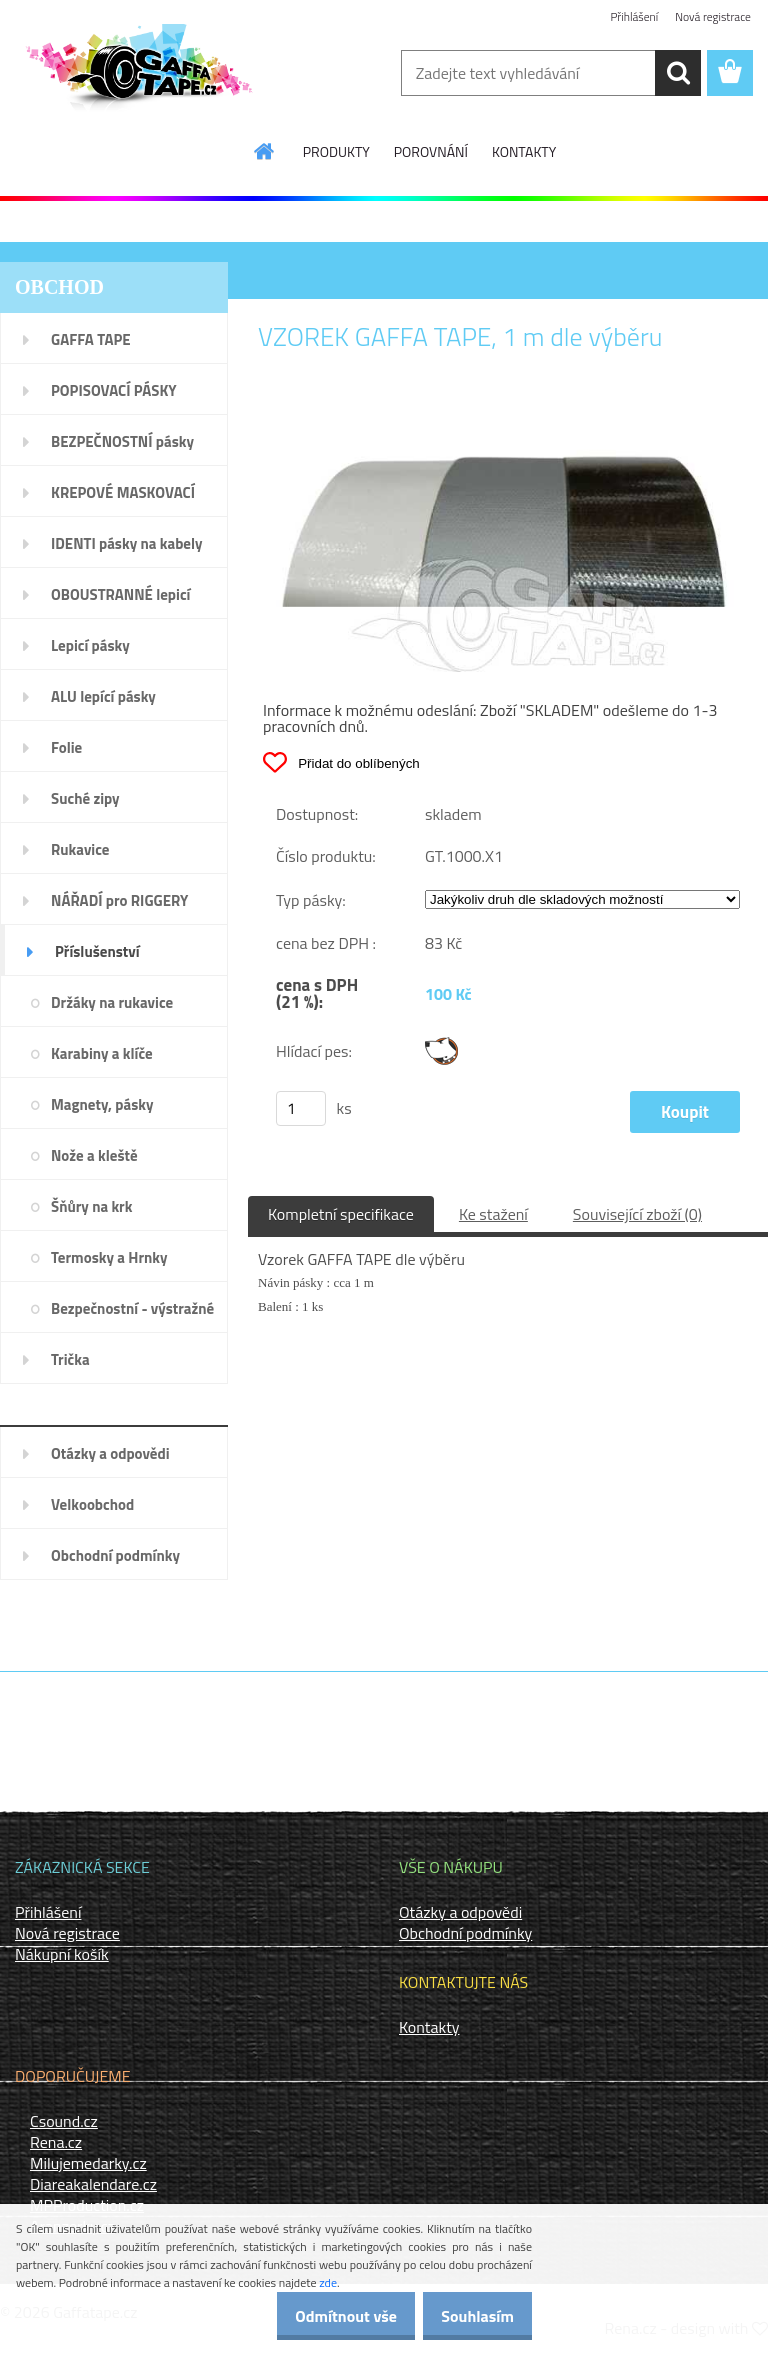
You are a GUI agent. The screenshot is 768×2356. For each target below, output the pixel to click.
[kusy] (301, 1108)
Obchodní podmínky (465, 1933)
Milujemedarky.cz (88, 2163)
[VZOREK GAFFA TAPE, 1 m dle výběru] (508, 419)
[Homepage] (265, 151)
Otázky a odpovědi (460, 1912)
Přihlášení (631, 17)
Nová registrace (712, 17)
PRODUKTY (336, 151)
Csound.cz (64, 2121)
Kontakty (429, 2027)
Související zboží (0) (637, 1214)
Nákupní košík (62, 1954)
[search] (678, 73)
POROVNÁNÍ (431, 151)
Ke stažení (493, 1214)
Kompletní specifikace (341, 1214)
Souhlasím (470, 2316)
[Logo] (137, 74)
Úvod (275, 288)
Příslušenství (334, 288)
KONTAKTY (524, 151)
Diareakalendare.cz (93, 2184)
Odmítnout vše (326, 2316)
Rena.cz (56, 2142)
